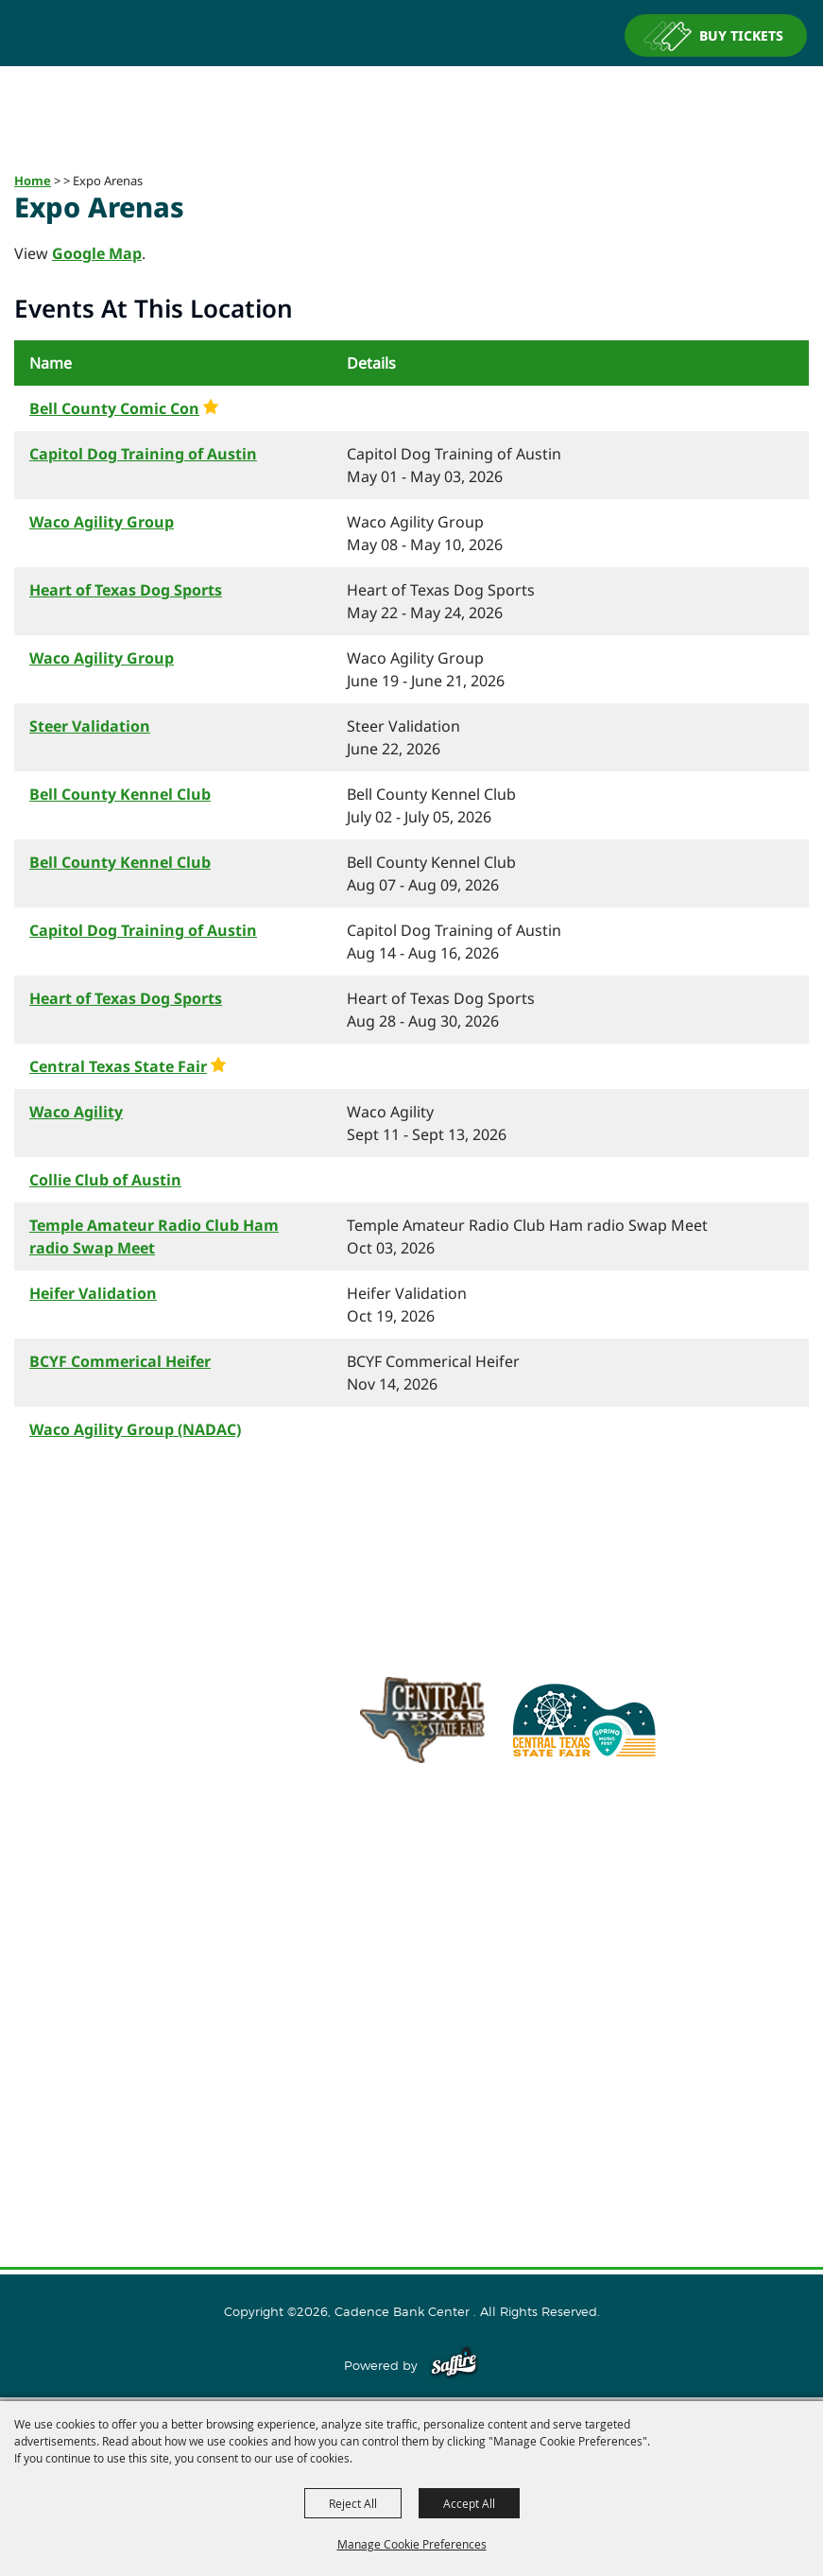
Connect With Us (411, 2073)
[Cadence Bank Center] (412, 98)
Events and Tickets (411, 1982)
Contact (411, 2103)
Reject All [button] (353, 2503)
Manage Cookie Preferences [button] (412, 2543)
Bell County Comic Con (114, 408)
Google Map (97, 253)
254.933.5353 (650, 1849)
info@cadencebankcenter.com (492, 1849)
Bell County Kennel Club (120, 794)
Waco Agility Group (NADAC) (135, 1429)
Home (32, 180)
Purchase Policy (412, 2194)
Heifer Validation (93, 1293)
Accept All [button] (469, 2503)
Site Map (412, 2133)
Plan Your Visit (411, 2042)
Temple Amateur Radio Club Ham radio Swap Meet (154, 1236)
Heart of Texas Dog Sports (125, 589)
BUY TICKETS (741, 35)
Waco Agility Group (101, 521)
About (412, 1952)
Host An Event (411, 2012)
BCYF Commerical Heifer (120, 1361)
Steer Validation (89, 726)
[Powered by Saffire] (454, 2365)
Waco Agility (76, 1111)
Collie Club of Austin (105, 1179)
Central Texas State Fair (118, 1066)
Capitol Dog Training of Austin (143, 453)
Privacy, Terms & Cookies (412, 2163)
